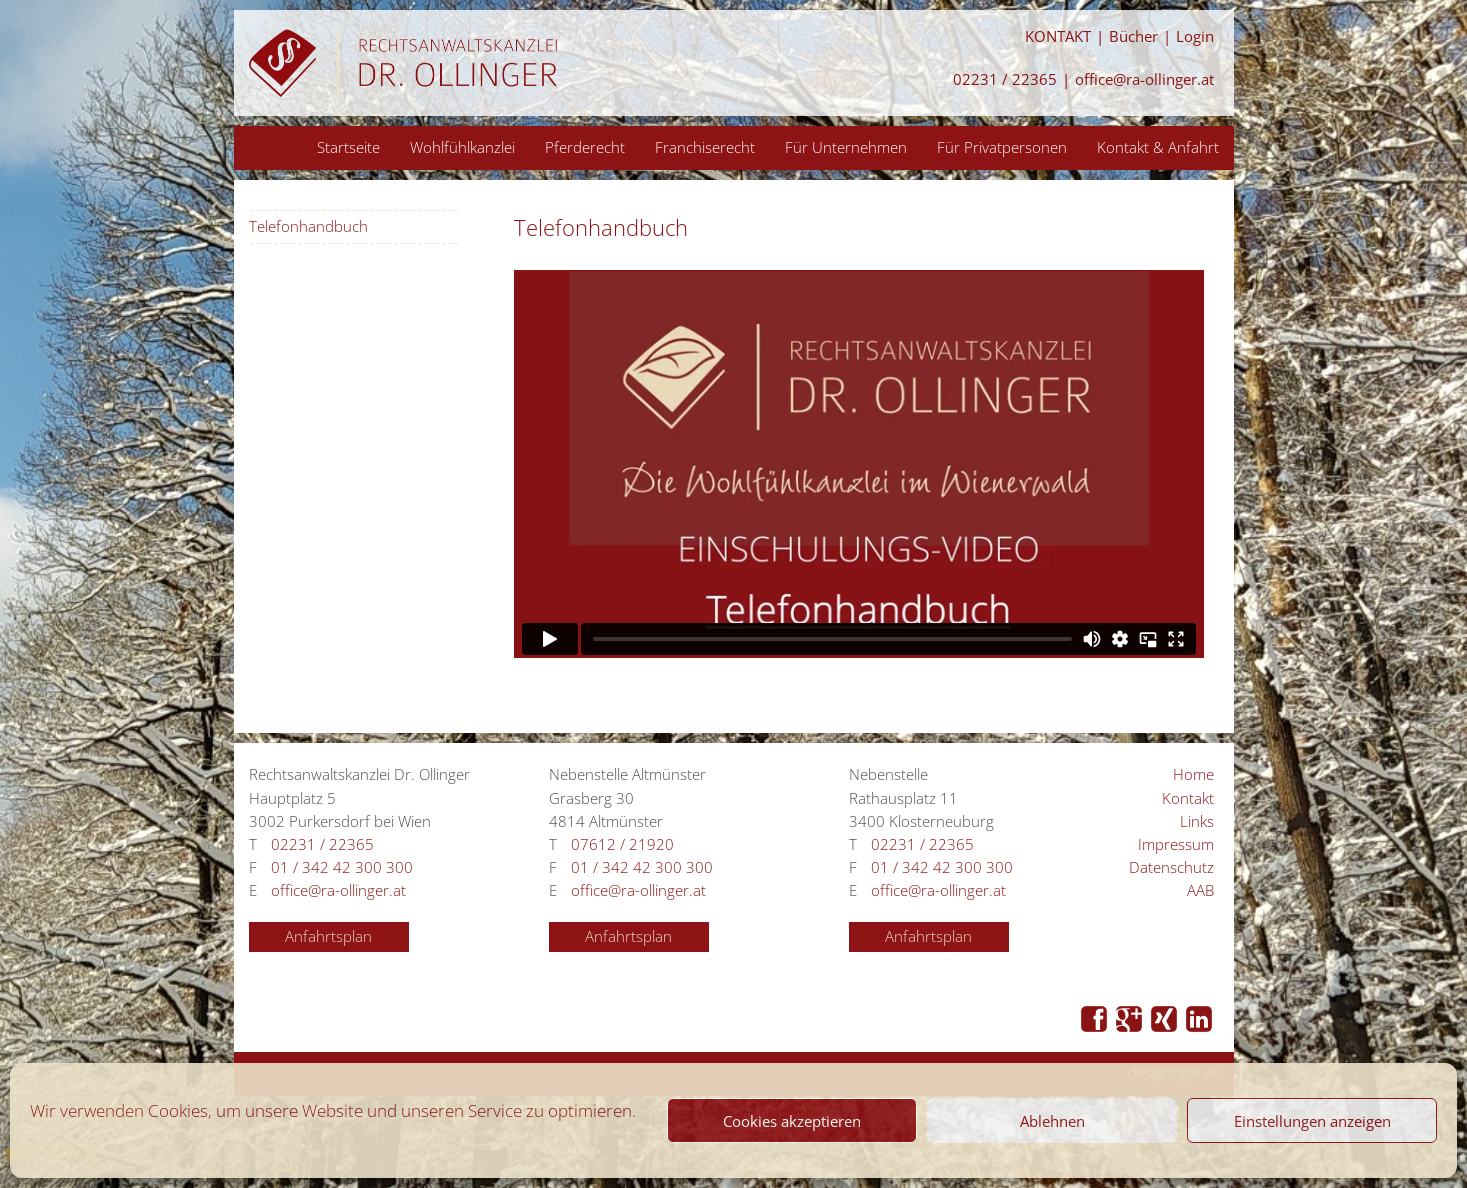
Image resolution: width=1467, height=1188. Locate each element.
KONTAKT (1058, 36)
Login (1195, 36)
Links (1197, 821)
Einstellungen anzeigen (1312, 1121)
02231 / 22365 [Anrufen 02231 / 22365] (1005, 79)
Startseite (348, 147)
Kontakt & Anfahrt (1158, 147)
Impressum (1176, 844)
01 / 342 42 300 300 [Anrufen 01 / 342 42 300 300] (342, 867)
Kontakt (1188, 798)
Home (1193, 774)
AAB (1200, 890)
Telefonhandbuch (308, 226)
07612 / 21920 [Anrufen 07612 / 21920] (622, 844)
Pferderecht (585, 147)
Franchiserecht (705, 147)
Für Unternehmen (846, 147)
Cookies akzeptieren (792, 1121)
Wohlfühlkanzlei (462, 147)
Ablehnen (1052, 1121)
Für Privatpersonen (1002, 147)
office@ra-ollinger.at (1144, 79)
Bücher (1133, 36)
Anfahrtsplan (328, 936)
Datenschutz (1171, 867)
